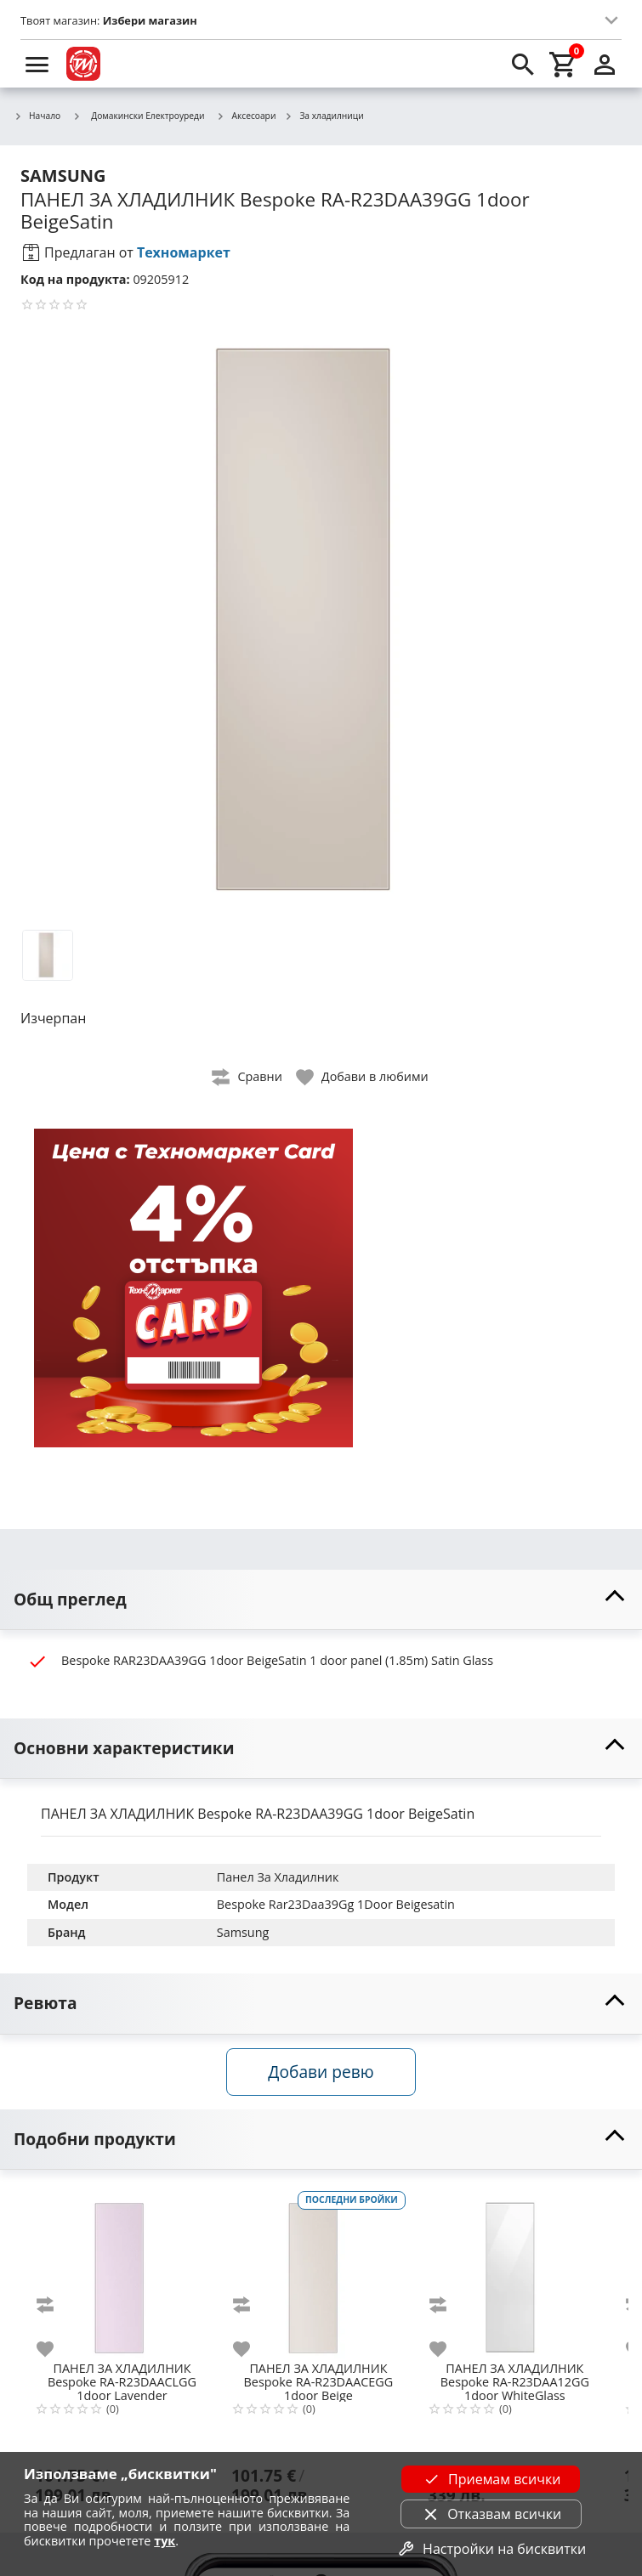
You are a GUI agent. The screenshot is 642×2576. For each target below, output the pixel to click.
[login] (605, 64)
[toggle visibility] (321, 1600)
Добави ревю (320, 2071)
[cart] (564, 64)
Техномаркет (183, 252)
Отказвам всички (490, 2514)
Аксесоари (246, 116)
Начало (37, 116)
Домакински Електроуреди (138, 116)
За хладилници (323, 116)
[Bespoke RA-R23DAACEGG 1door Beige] (318, 2271)
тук (164, 2541)
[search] (523, 64)
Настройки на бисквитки (490, 2549)
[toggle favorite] (363, 1077)
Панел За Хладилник (278, 1877)
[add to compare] (55, 2304)
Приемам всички (490, 2479)
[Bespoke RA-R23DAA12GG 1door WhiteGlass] (515, 2271)
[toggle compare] (247, 1077)
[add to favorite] (55, 2349)
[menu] (37, 64)
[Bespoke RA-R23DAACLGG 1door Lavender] (122, 2271)
